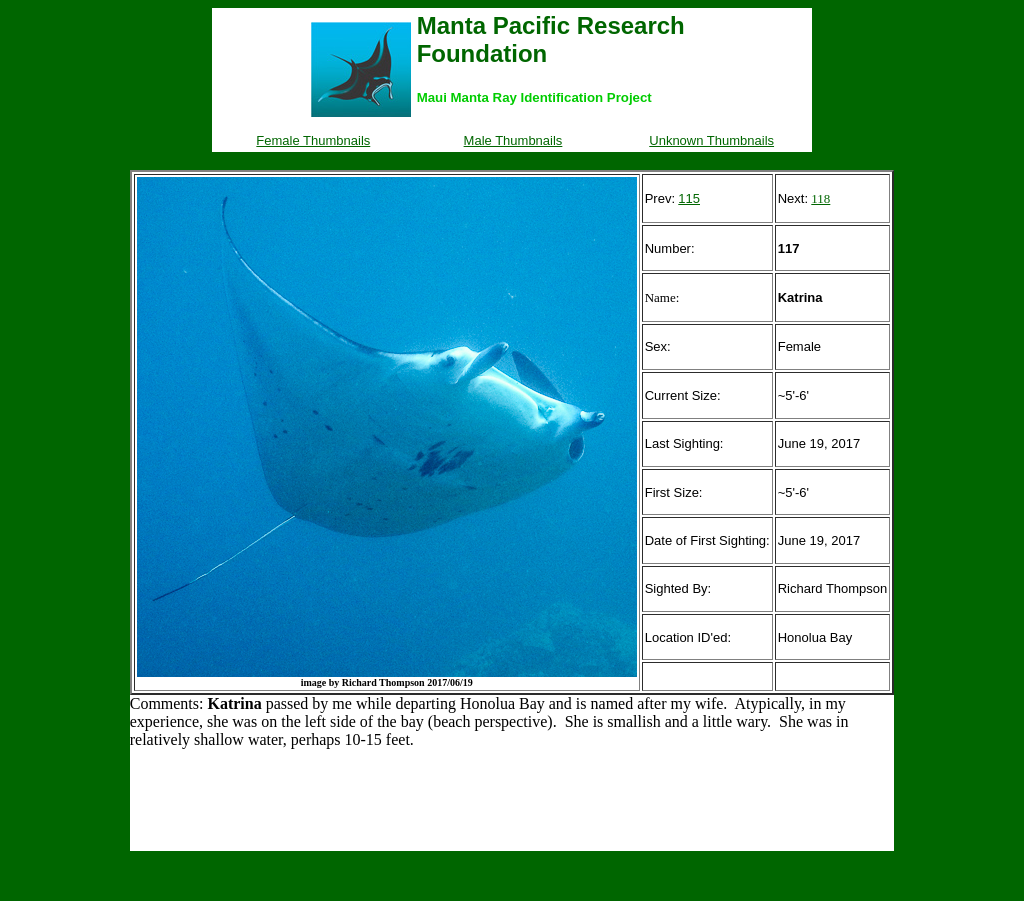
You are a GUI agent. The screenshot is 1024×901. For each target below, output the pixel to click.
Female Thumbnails (313, 140)
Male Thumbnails (513, 140)
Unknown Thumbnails (711, 140)
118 (820, 198)
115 (689, 198)
